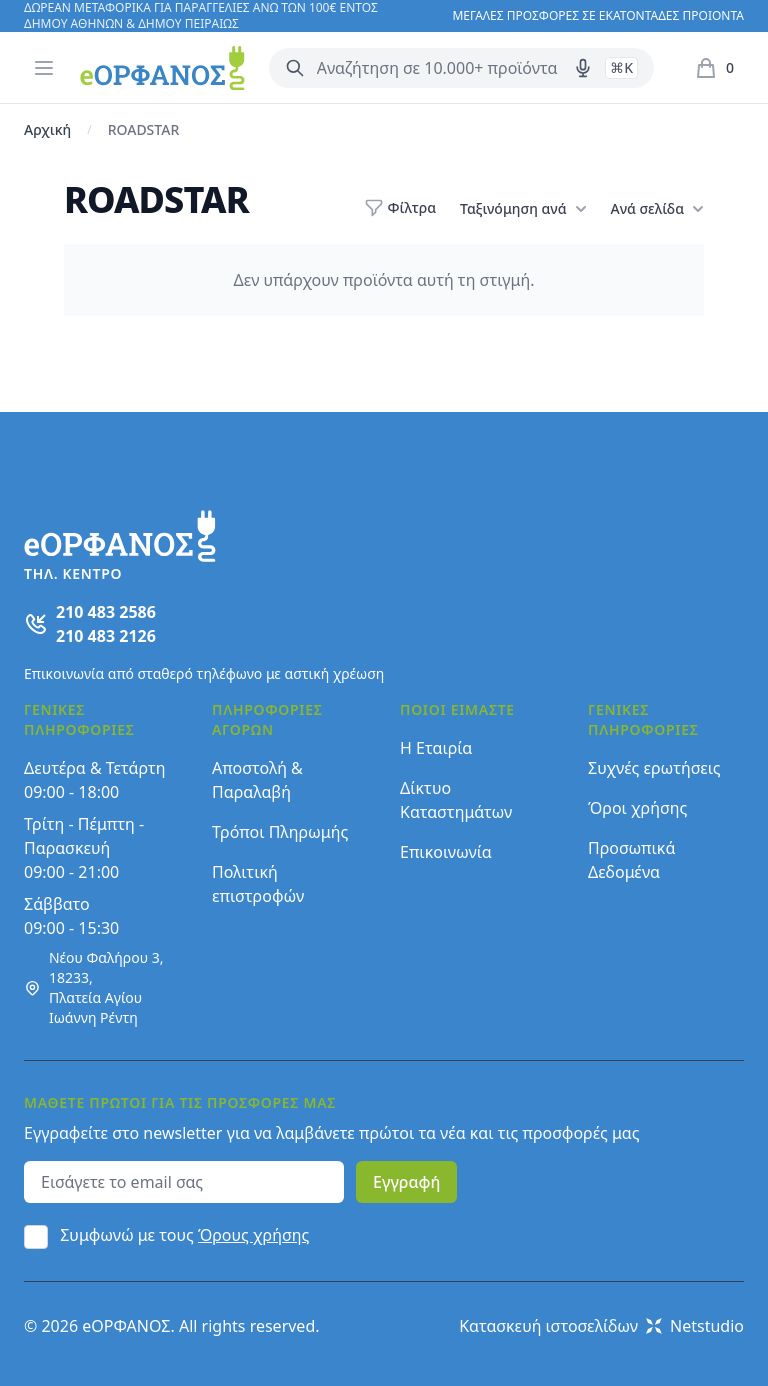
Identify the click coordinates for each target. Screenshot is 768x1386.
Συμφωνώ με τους (184, 1235)
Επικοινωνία (446, 852)
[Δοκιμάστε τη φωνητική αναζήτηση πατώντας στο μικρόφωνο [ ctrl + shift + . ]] (583, 68)
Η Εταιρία (436, 748)
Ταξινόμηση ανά (523, 209)
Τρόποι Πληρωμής (280, 832)
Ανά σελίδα (657, 209)
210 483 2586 (106, 612)
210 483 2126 (106, 636)
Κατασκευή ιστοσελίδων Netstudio (601, 1326)
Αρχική (47, 129)
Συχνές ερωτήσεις (654, 768)
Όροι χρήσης (637, 808)
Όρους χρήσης (253, 1235)
